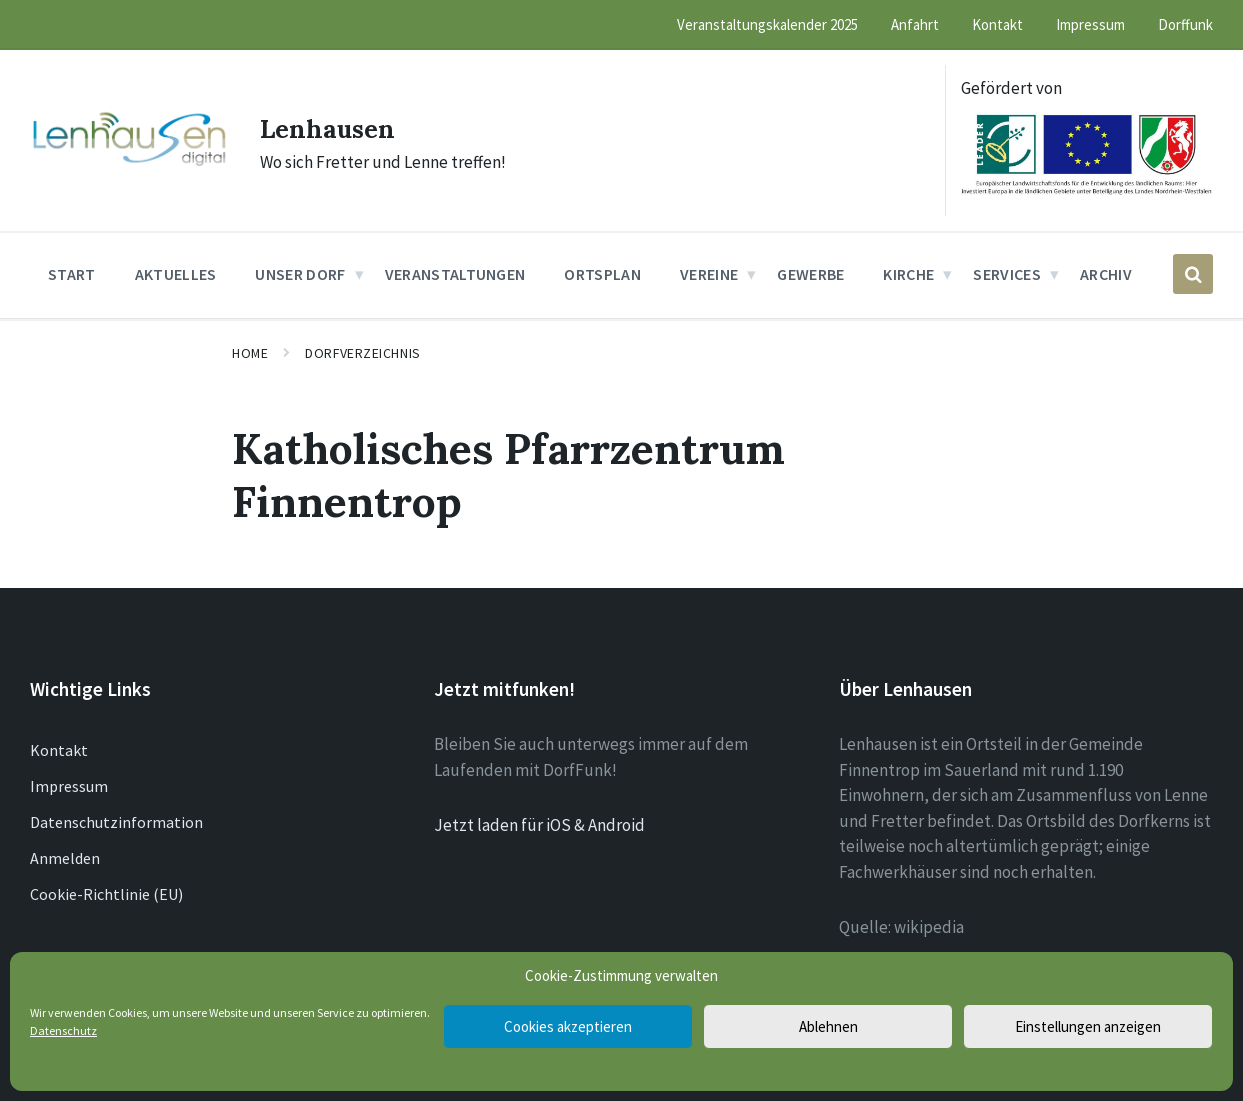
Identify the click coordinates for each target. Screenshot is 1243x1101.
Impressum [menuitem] (1090, 24)
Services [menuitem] (1007, 274)
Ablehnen (828, 1026)
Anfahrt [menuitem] (915, 24)
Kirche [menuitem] (908, 274)
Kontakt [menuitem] (997, 24)
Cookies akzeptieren (568, 1026)
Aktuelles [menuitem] (176, 274)
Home (250, 353)
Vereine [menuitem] (709, 274)
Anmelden (65, 858)
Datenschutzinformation (116, 822)
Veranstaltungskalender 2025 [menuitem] (767, 24)
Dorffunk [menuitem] (1185, 24)
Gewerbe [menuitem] (810, 274)
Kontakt (59, 750)
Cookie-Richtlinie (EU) (106, 894)
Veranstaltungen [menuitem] (455, 274)
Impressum (69, 786)
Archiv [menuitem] (1106, 274)
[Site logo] (130, 164)
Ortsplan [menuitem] (602, 274)
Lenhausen (338, 127)
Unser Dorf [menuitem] (300, 274)
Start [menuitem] (72, 274)
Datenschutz (63, 1030)
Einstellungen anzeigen (1088, 1026)
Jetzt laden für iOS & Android (539, 825)
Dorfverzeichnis (362, 353)
